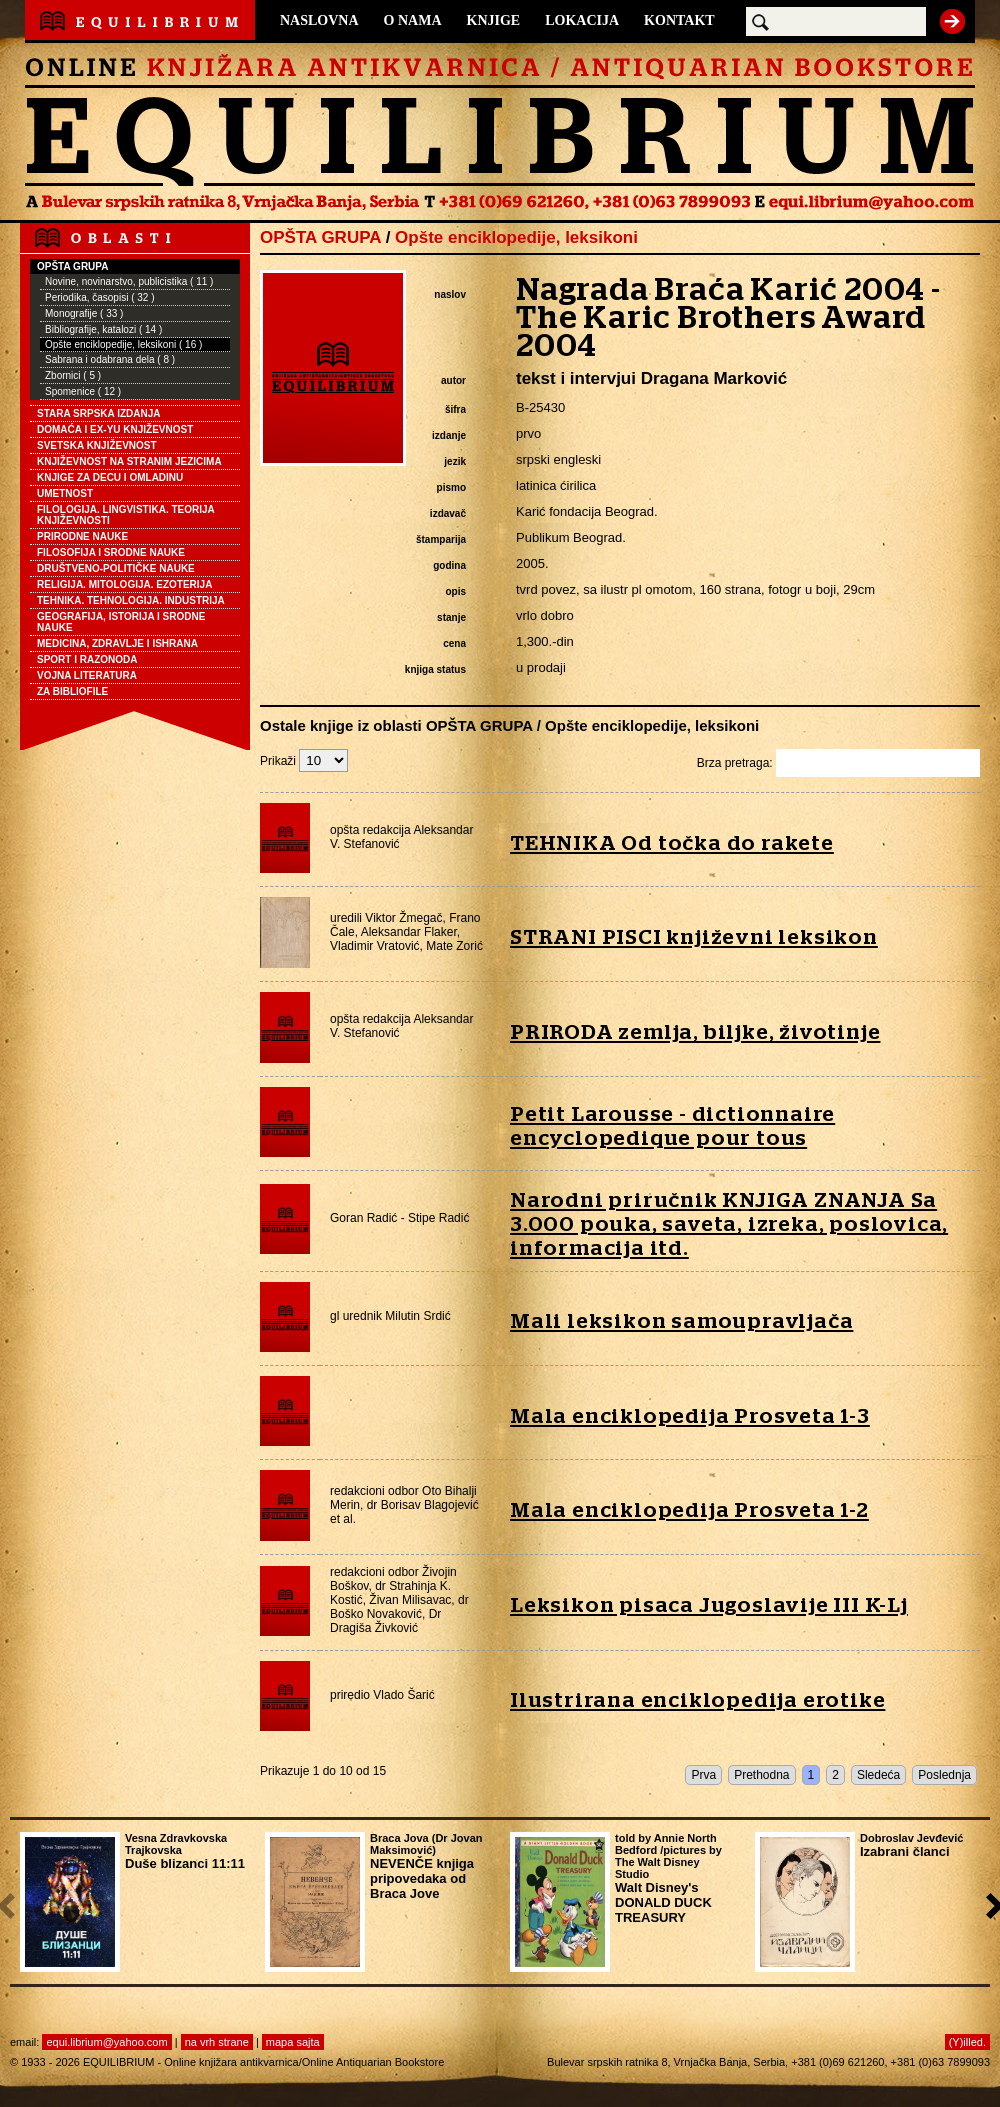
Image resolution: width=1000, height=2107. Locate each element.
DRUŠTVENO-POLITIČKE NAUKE (116, 568)
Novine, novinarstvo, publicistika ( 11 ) (129, 281)
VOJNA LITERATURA (87, 675)
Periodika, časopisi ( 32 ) (100, 297)
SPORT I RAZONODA (87, 659)
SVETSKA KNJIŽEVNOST (97, 445)
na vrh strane (217, 2042)
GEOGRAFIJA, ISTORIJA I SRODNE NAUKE (121, 622)
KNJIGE (494, 20)
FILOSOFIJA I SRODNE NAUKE (111, 552)
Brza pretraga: (838, 763)
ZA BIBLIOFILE (72, 691)
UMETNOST (65, 493)
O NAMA (413, 20)
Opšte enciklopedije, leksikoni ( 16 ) (123, 344)
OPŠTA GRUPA (72, 266)
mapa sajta (293, 2042)
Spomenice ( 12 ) (83, 391)
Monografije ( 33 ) (84, 313)
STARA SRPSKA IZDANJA (99, 413)
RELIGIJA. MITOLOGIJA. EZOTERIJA (124, 584)
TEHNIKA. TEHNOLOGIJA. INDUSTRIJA (131, 600)
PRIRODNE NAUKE (82, 536)
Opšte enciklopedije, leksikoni (516, 237)
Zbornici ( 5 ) (73, 375)
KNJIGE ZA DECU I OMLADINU (110, 477)
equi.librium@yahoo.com (106, 2042)
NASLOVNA (319, 20)
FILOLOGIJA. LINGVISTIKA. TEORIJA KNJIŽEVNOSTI (126, 515)
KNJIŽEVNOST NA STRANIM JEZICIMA (129, 461)
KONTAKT (679, 20)
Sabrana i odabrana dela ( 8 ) (110, 359)
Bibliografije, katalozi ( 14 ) (103, 329)
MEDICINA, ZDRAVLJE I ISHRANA (117, 643)
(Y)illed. (967, 2042)
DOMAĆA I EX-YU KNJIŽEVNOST (115, 429)
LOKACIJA (582, 20)
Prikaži (304, 761)
